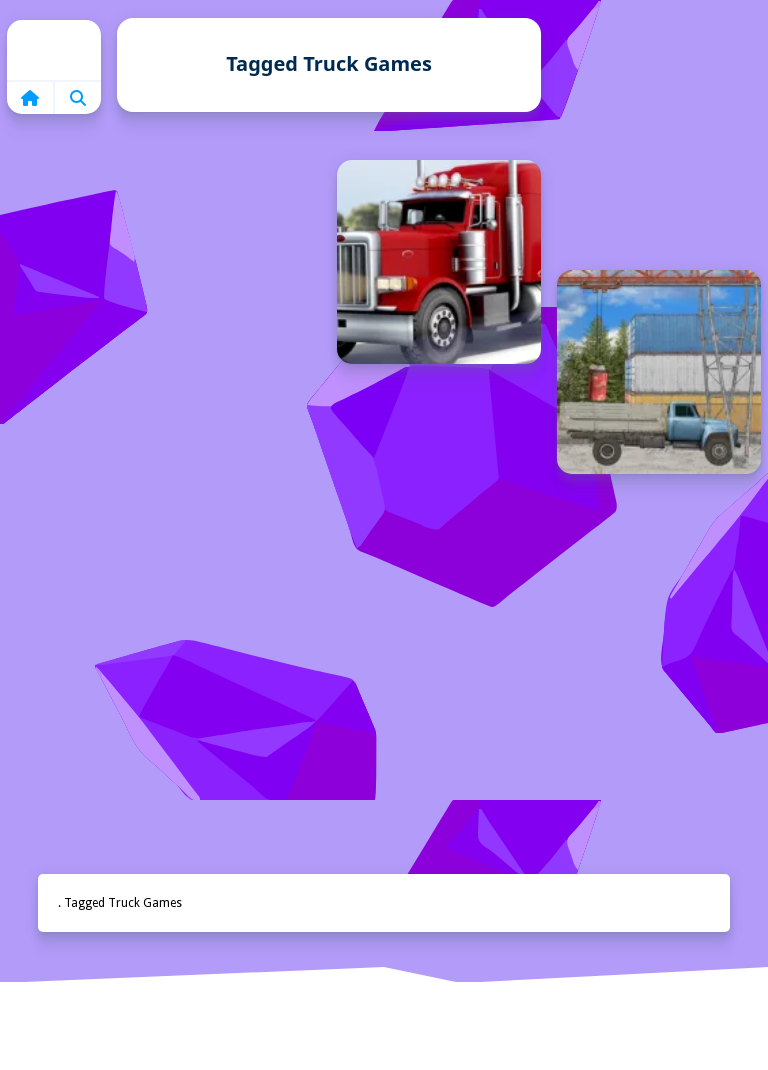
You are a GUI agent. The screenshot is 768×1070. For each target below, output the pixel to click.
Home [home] (54, 50)
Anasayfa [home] (384, 1032)
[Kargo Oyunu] (659, 372)
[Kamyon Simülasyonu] (439, 262)
